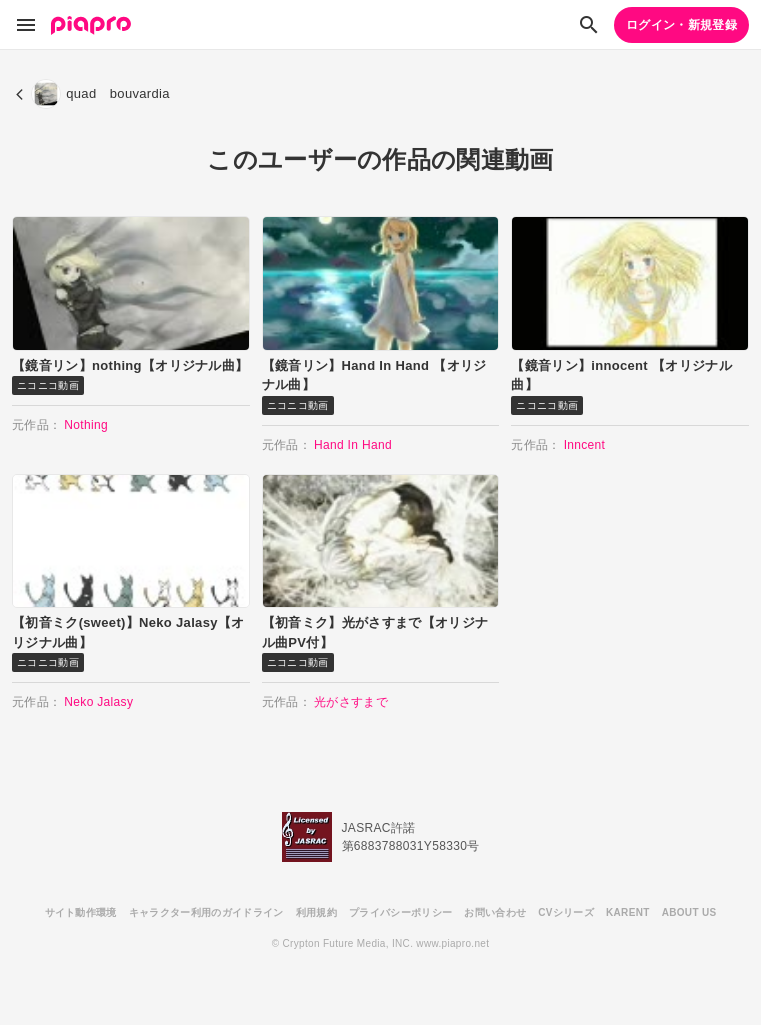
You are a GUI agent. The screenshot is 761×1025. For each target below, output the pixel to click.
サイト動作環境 (81, 912)
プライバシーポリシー (400, 912)
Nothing (86, 425)
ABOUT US (689, 912)
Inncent (585, 445)
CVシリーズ (566, 912)
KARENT (628, 912)
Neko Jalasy (98, 702)
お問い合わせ (495, 912)
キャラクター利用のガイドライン (206, 912)
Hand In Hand (353, 445)
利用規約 (316, 912)
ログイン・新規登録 (681, 25)
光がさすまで (351, 702)
